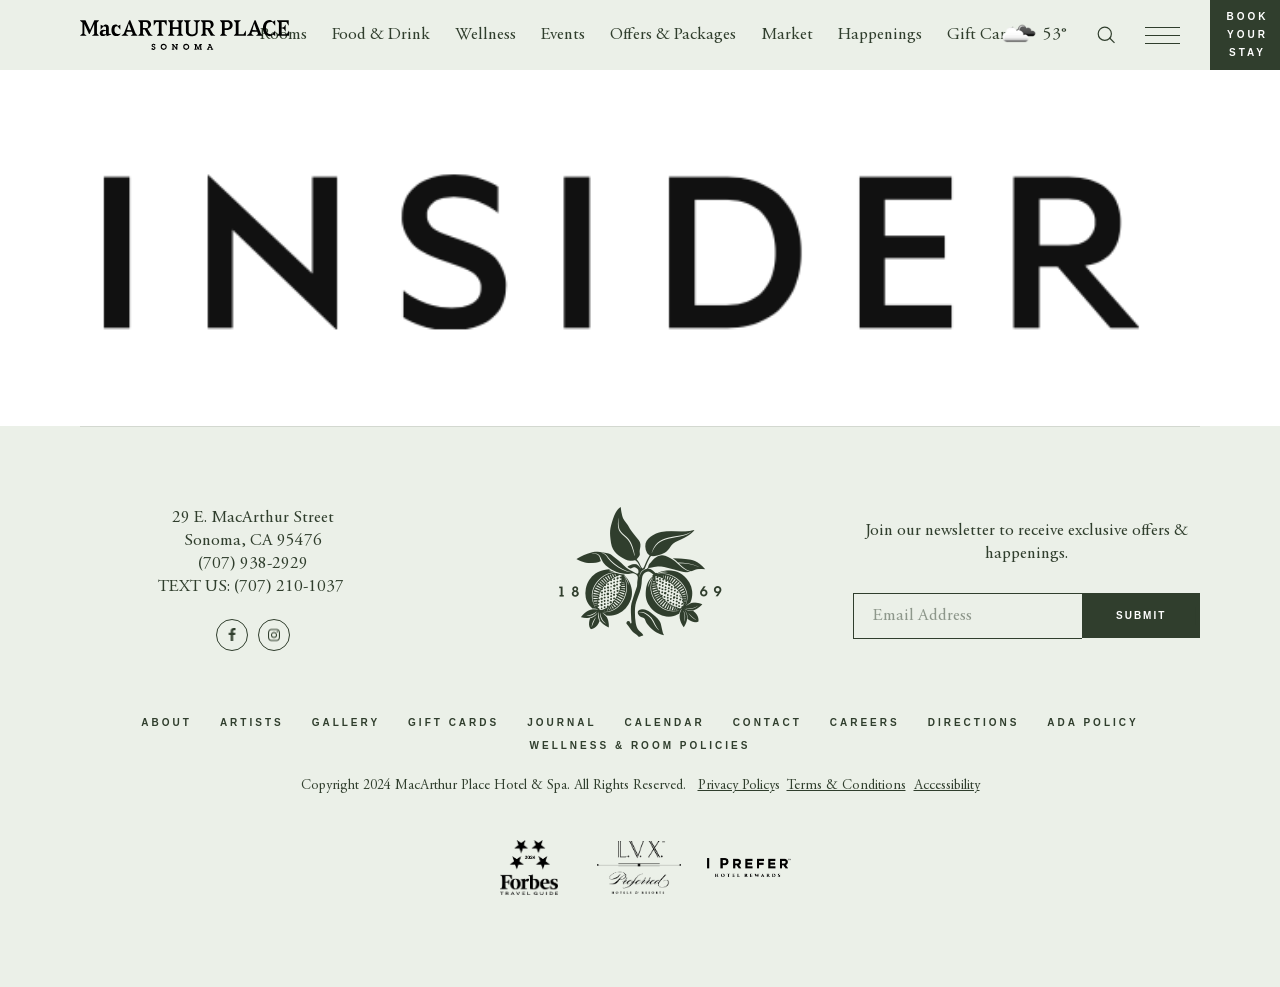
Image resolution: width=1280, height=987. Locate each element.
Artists (252, 722)
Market (787, 35)
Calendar (665, 722)
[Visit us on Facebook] (232, 635)
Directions (974, 722)
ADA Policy (1092, 722)
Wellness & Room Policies (640, 745)
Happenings (880, 35)
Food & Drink (381, 35)
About (166, 722)
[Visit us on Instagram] (274, 635)
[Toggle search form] (1106, 35)
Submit (1141, 624)
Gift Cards (984, 35)
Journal (561, 722)
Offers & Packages (673, 35)
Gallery (346, 722)
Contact (767, 722)
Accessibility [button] (947, 786)
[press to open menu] (1162, 35)
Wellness (485, 35)
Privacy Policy (736, 786)
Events (563, 35)
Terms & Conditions (846, 786)
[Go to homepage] (185, 35)
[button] (1245, 35)
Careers (865, 722)
